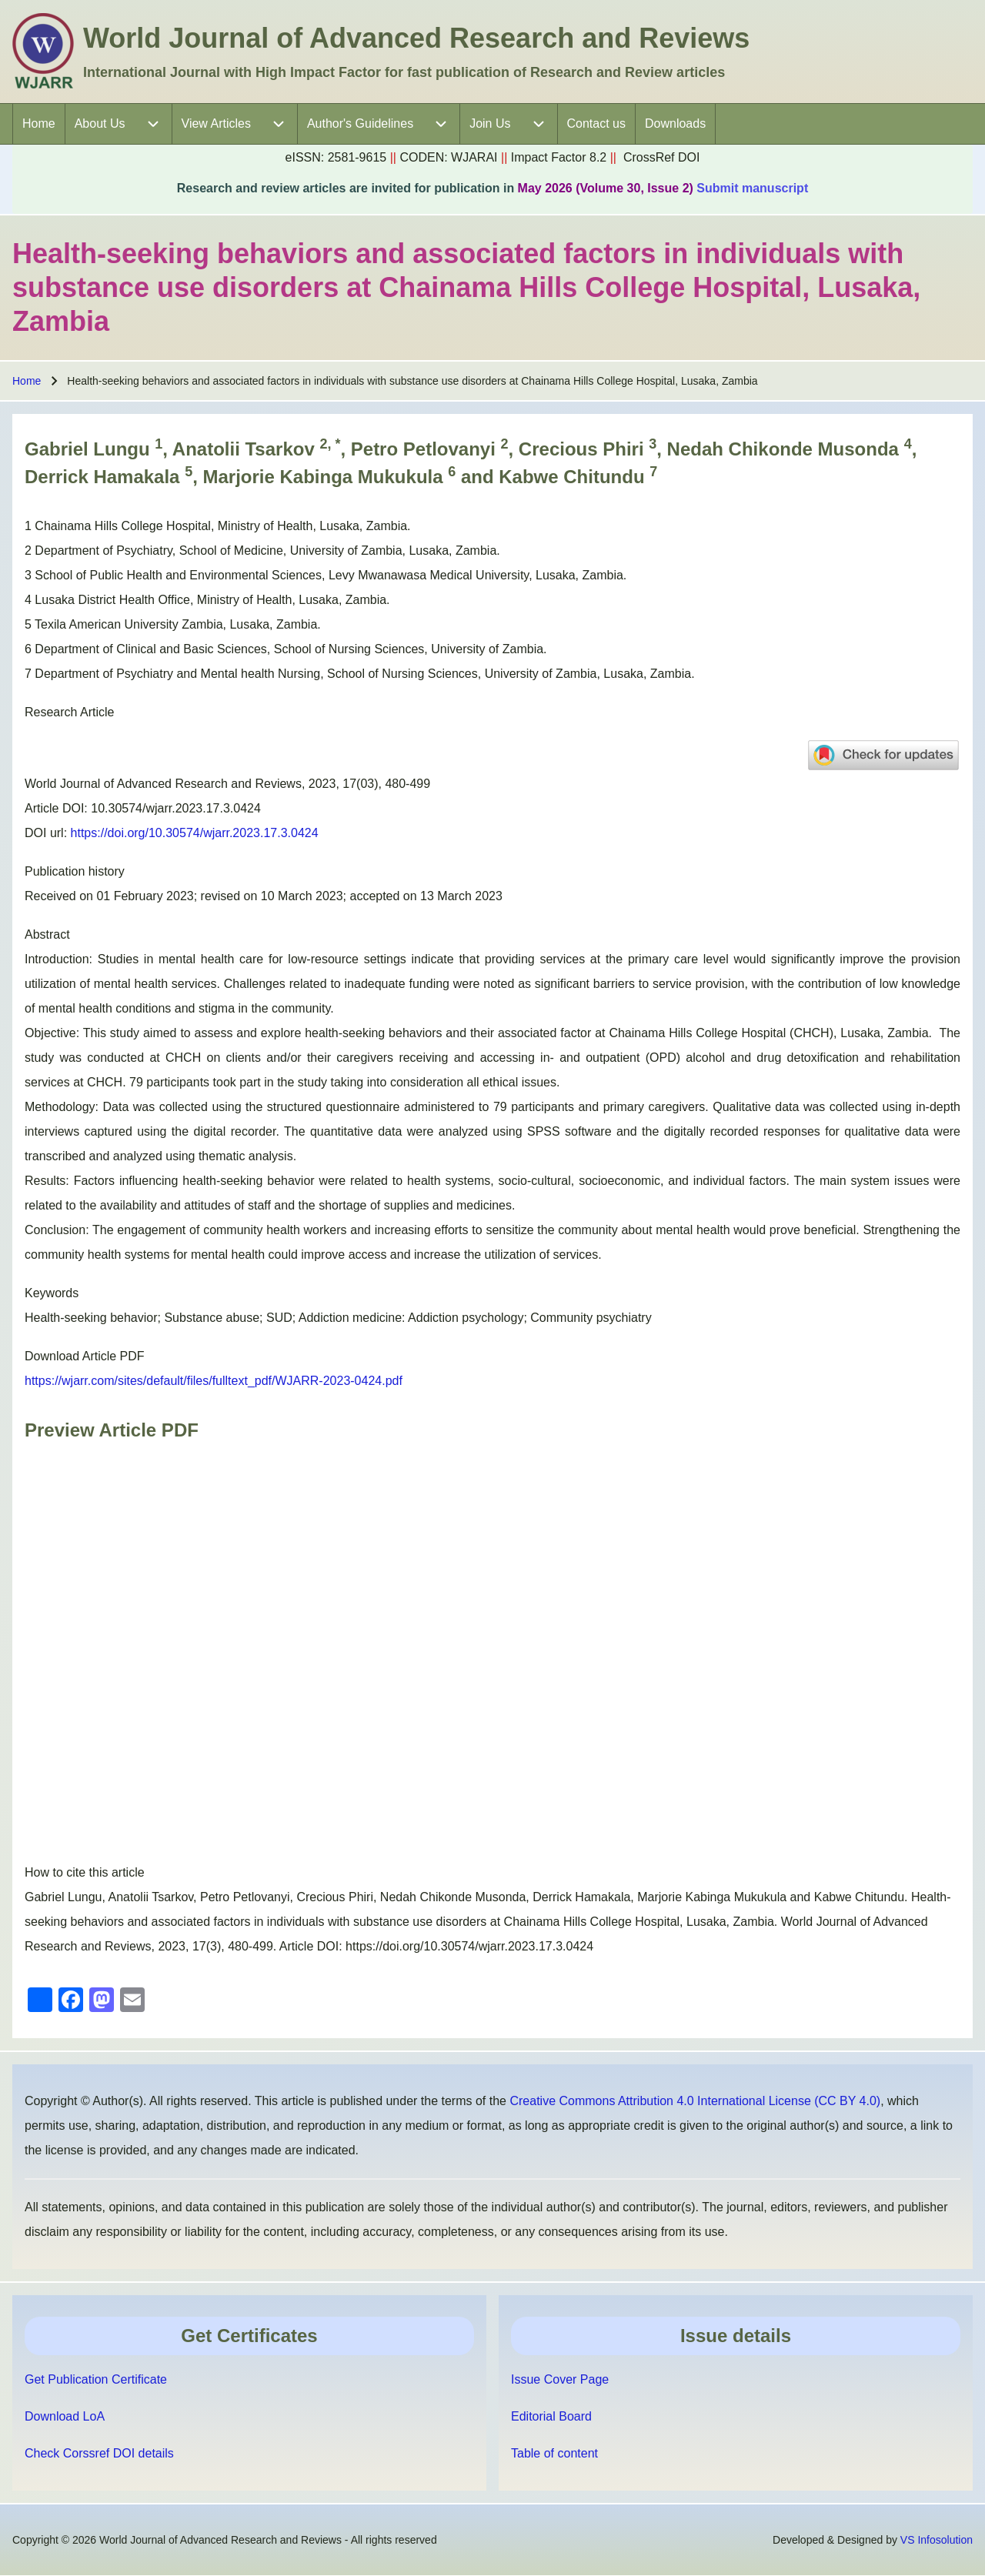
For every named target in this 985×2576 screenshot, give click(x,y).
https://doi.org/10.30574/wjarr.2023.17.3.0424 (195, 832)
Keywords (51, 1293)
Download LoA (65, 2416)
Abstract (47, 934)
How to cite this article (85, 1872)
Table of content (554, 2453)
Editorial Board (551, 2416)
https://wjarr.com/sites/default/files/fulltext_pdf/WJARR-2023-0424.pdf (213, 1380)
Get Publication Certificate (96, 2379)
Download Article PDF (85, 1356)
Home (26, 381)
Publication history (75, 871)
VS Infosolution (936, 2540)
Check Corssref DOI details (99, 2453)
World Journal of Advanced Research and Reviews (416, 38)
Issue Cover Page (560, 2379)
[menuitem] (39, 124)
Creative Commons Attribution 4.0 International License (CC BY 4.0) (694, 2100)
